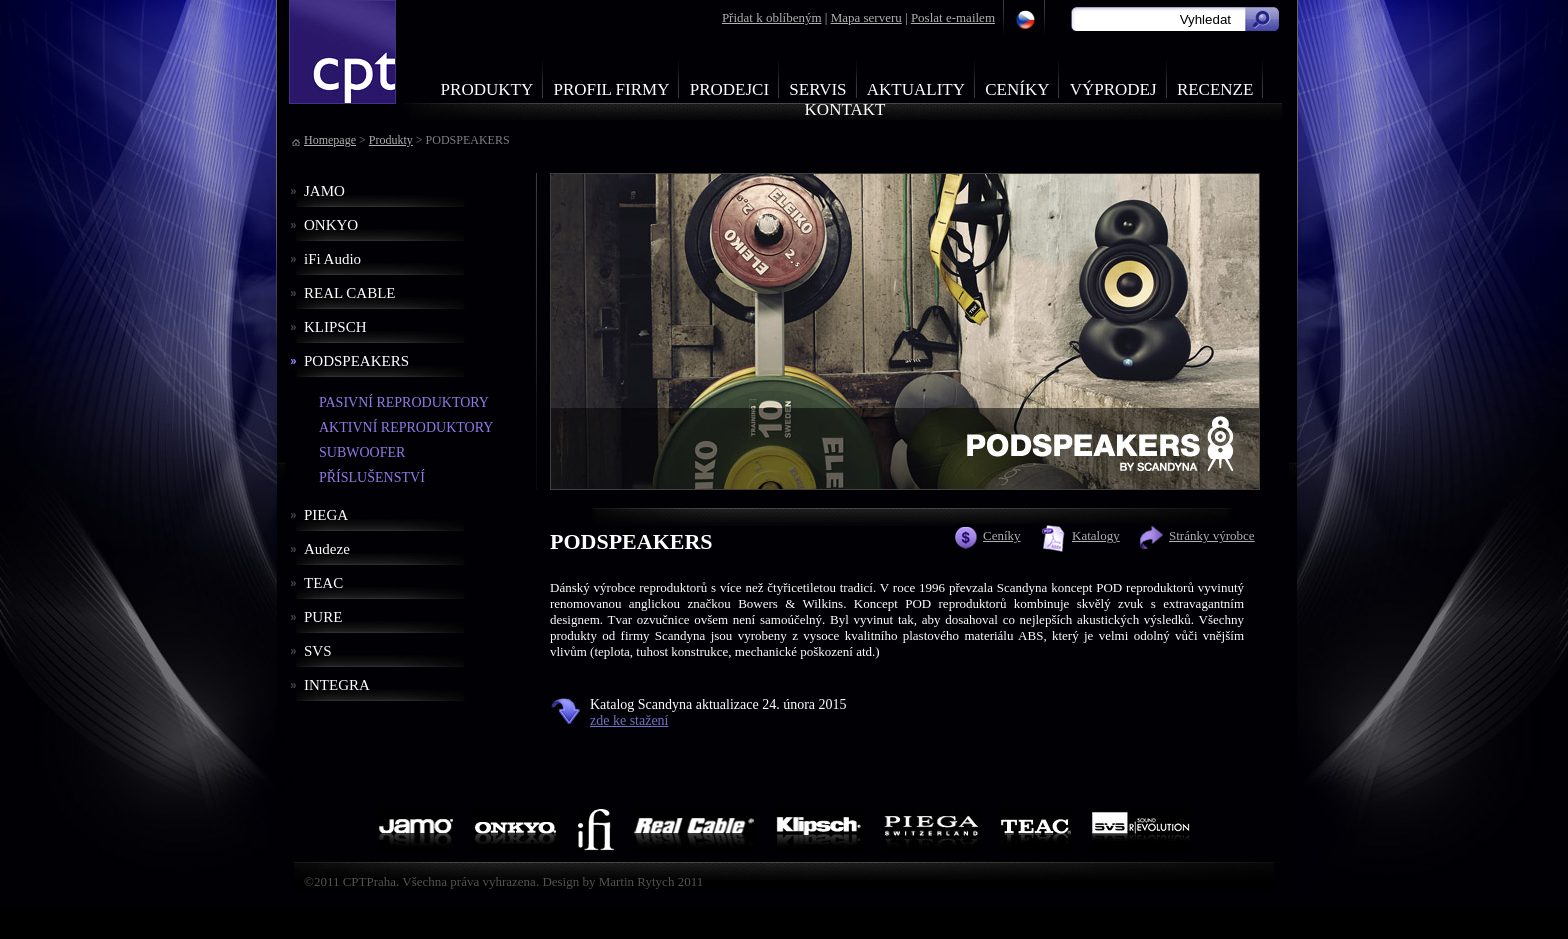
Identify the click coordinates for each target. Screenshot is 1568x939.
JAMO (324, 191)
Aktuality (916, 89)
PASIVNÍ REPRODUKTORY (404, 402)
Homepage (330, 140)
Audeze (327, 549)
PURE (323, 617)
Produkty (487, 89)
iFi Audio (332, 259)
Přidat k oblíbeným (772, 17)
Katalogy (1096, 535)
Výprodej (1113, 89)
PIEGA (326, 515)
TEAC (323, 583)
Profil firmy (611, 89)
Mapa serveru (866, 17)
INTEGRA (337, 685)
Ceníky (1017, 89)
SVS (318, 651)
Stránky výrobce (1212, 535)
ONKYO (331, 225)
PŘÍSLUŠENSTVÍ (372, 477)
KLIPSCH (335, 327)
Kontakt (845, 109)
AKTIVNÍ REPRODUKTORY (406, 427)
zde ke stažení (629, 720)
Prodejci (729, 89)
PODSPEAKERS (356, 361)
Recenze (1215, 89)
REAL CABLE (350, 293)
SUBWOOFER (362, 452)
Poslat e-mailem (953, 17)
